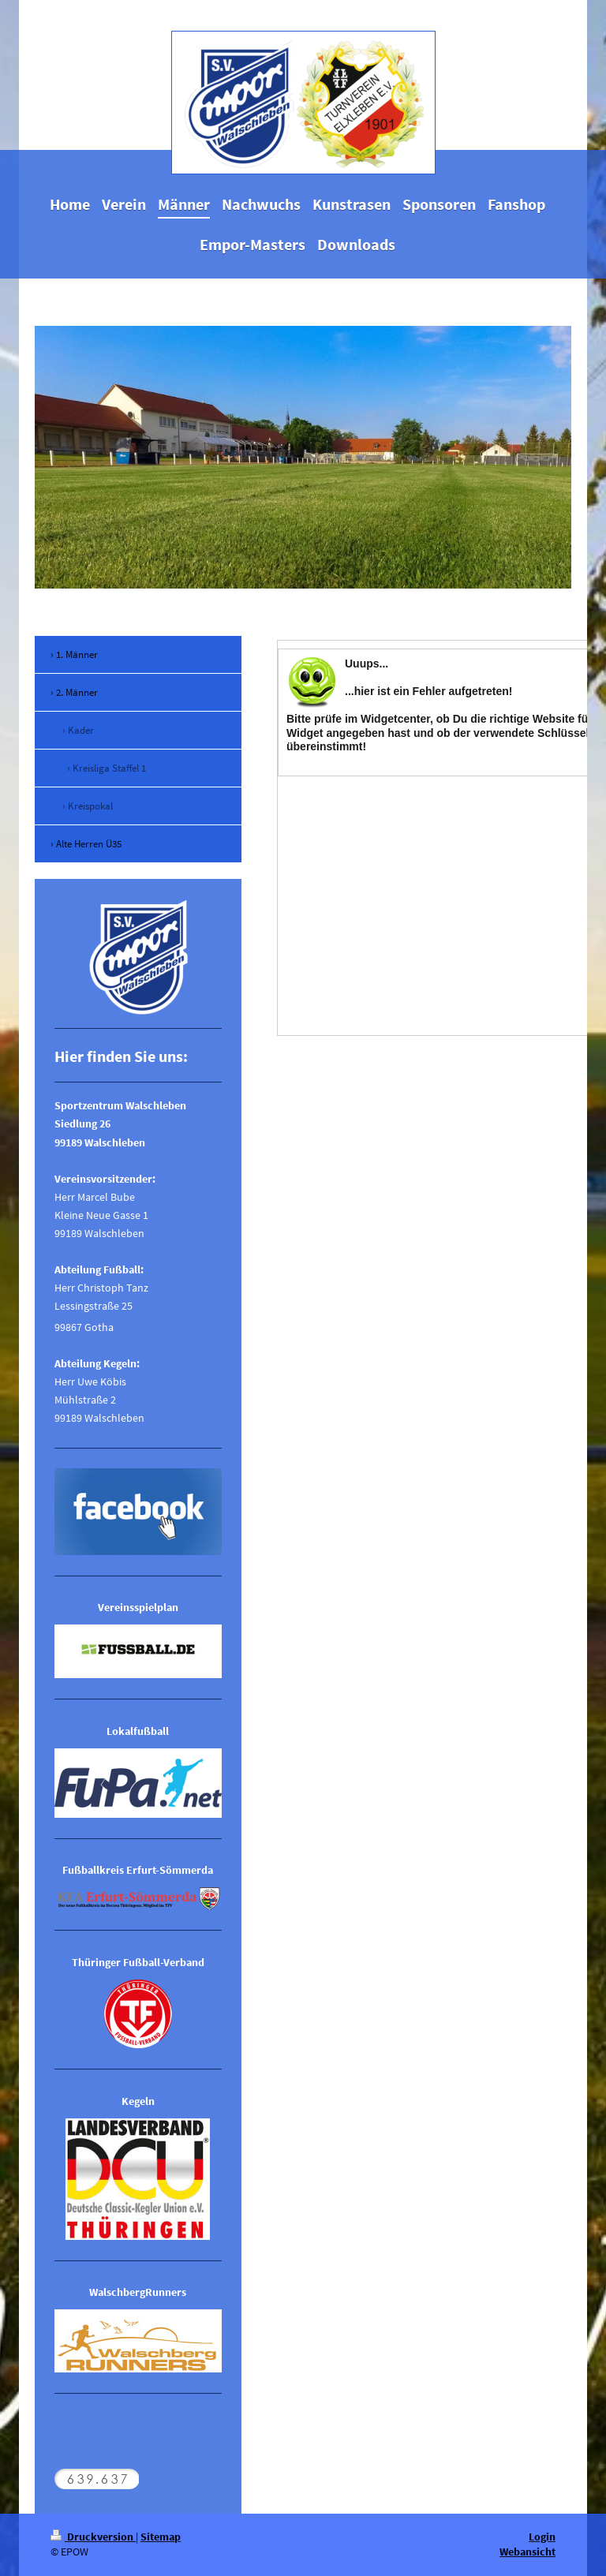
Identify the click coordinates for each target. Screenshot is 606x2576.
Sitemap (160, 2536)
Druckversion (93, 2536)
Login (542, 2536)
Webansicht (527, 2551)
